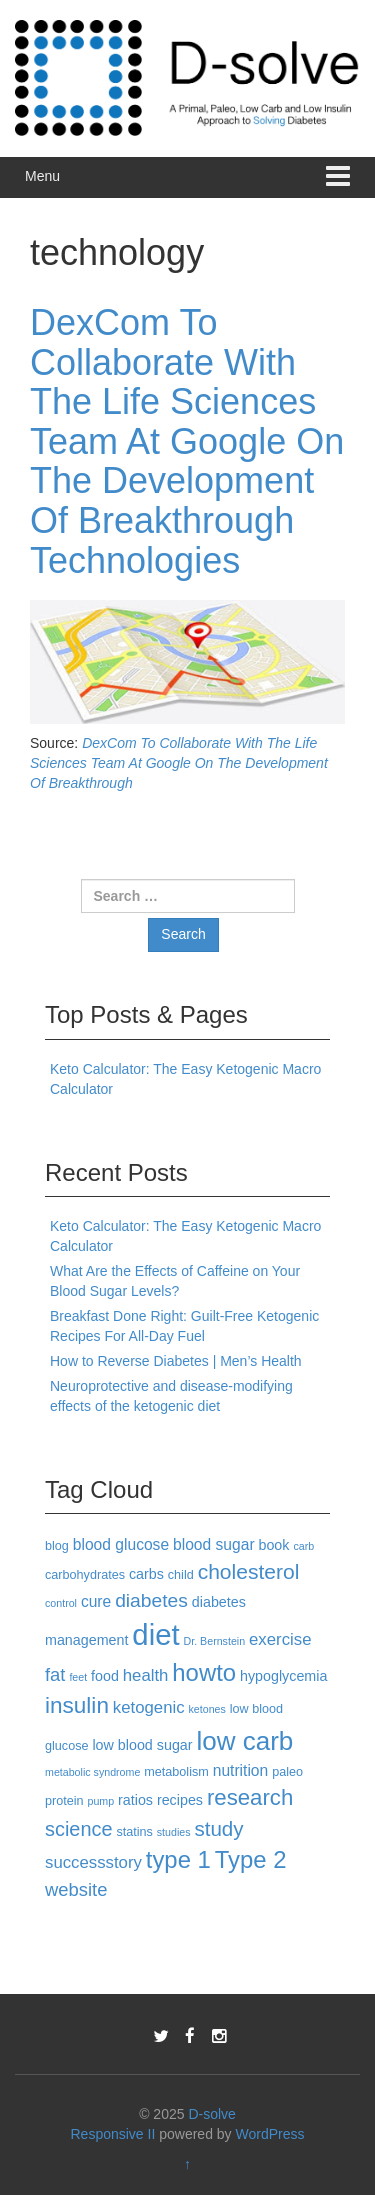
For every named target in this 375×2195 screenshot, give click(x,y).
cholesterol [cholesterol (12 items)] (249, 1571)
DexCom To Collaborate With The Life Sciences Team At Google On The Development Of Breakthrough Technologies (187, 441)
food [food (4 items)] (105, 1676)
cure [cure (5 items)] (96, 1601)
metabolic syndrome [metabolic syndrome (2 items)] (92, 1772)
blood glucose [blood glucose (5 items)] (121, 1544)
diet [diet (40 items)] (155, 1634)
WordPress (270, 2134)
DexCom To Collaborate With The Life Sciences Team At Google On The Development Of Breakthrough (179, 763)
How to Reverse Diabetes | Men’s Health (176, 1361)
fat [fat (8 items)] (55, 1674)
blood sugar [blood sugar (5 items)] (214, 1544)
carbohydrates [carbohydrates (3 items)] (85, 1575)
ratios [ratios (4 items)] (135, 1800)
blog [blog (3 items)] (57, 1546)
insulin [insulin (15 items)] (77, 1705)
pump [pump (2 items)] (101, 1801)
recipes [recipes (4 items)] (180, 1800)
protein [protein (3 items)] (64, 1801)
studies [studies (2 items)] (174, 1832)
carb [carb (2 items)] (303, 1546)
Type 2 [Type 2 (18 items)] (251, 1859)
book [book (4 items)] (273, 1545)
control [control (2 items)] (61, 1603)
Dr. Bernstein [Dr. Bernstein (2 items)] (215, 1641)
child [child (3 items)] (181, 1575)
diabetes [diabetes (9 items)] (151, 1600)
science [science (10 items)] (79, 1829)
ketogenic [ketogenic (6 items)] (149, 1707)
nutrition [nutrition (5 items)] (241, 1770)
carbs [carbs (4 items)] (146, 1574)
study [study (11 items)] (218, 1828)
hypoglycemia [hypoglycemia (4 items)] (283, 1676)
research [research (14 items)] (250, 1797)
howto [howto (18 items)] (204, 1672)
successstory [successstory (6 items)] (93, 1862)
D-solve (211, 2114)
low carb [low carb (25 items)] (244, 1741)
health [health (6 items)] (146, 1675)
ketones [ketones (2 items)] (206, 1709)
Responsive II (113, 2134)
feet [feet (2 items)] (78, 1677)
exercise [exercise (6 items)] (280, 1639)
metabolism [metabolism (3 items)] (176, 1772)
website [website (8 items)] (76, 1889)
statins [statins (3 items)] (134, 1832)
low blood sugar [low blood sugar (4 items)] (142, 1745)
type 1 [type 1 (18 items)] (178, 1859)
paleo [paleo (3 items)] (287, 1772)
